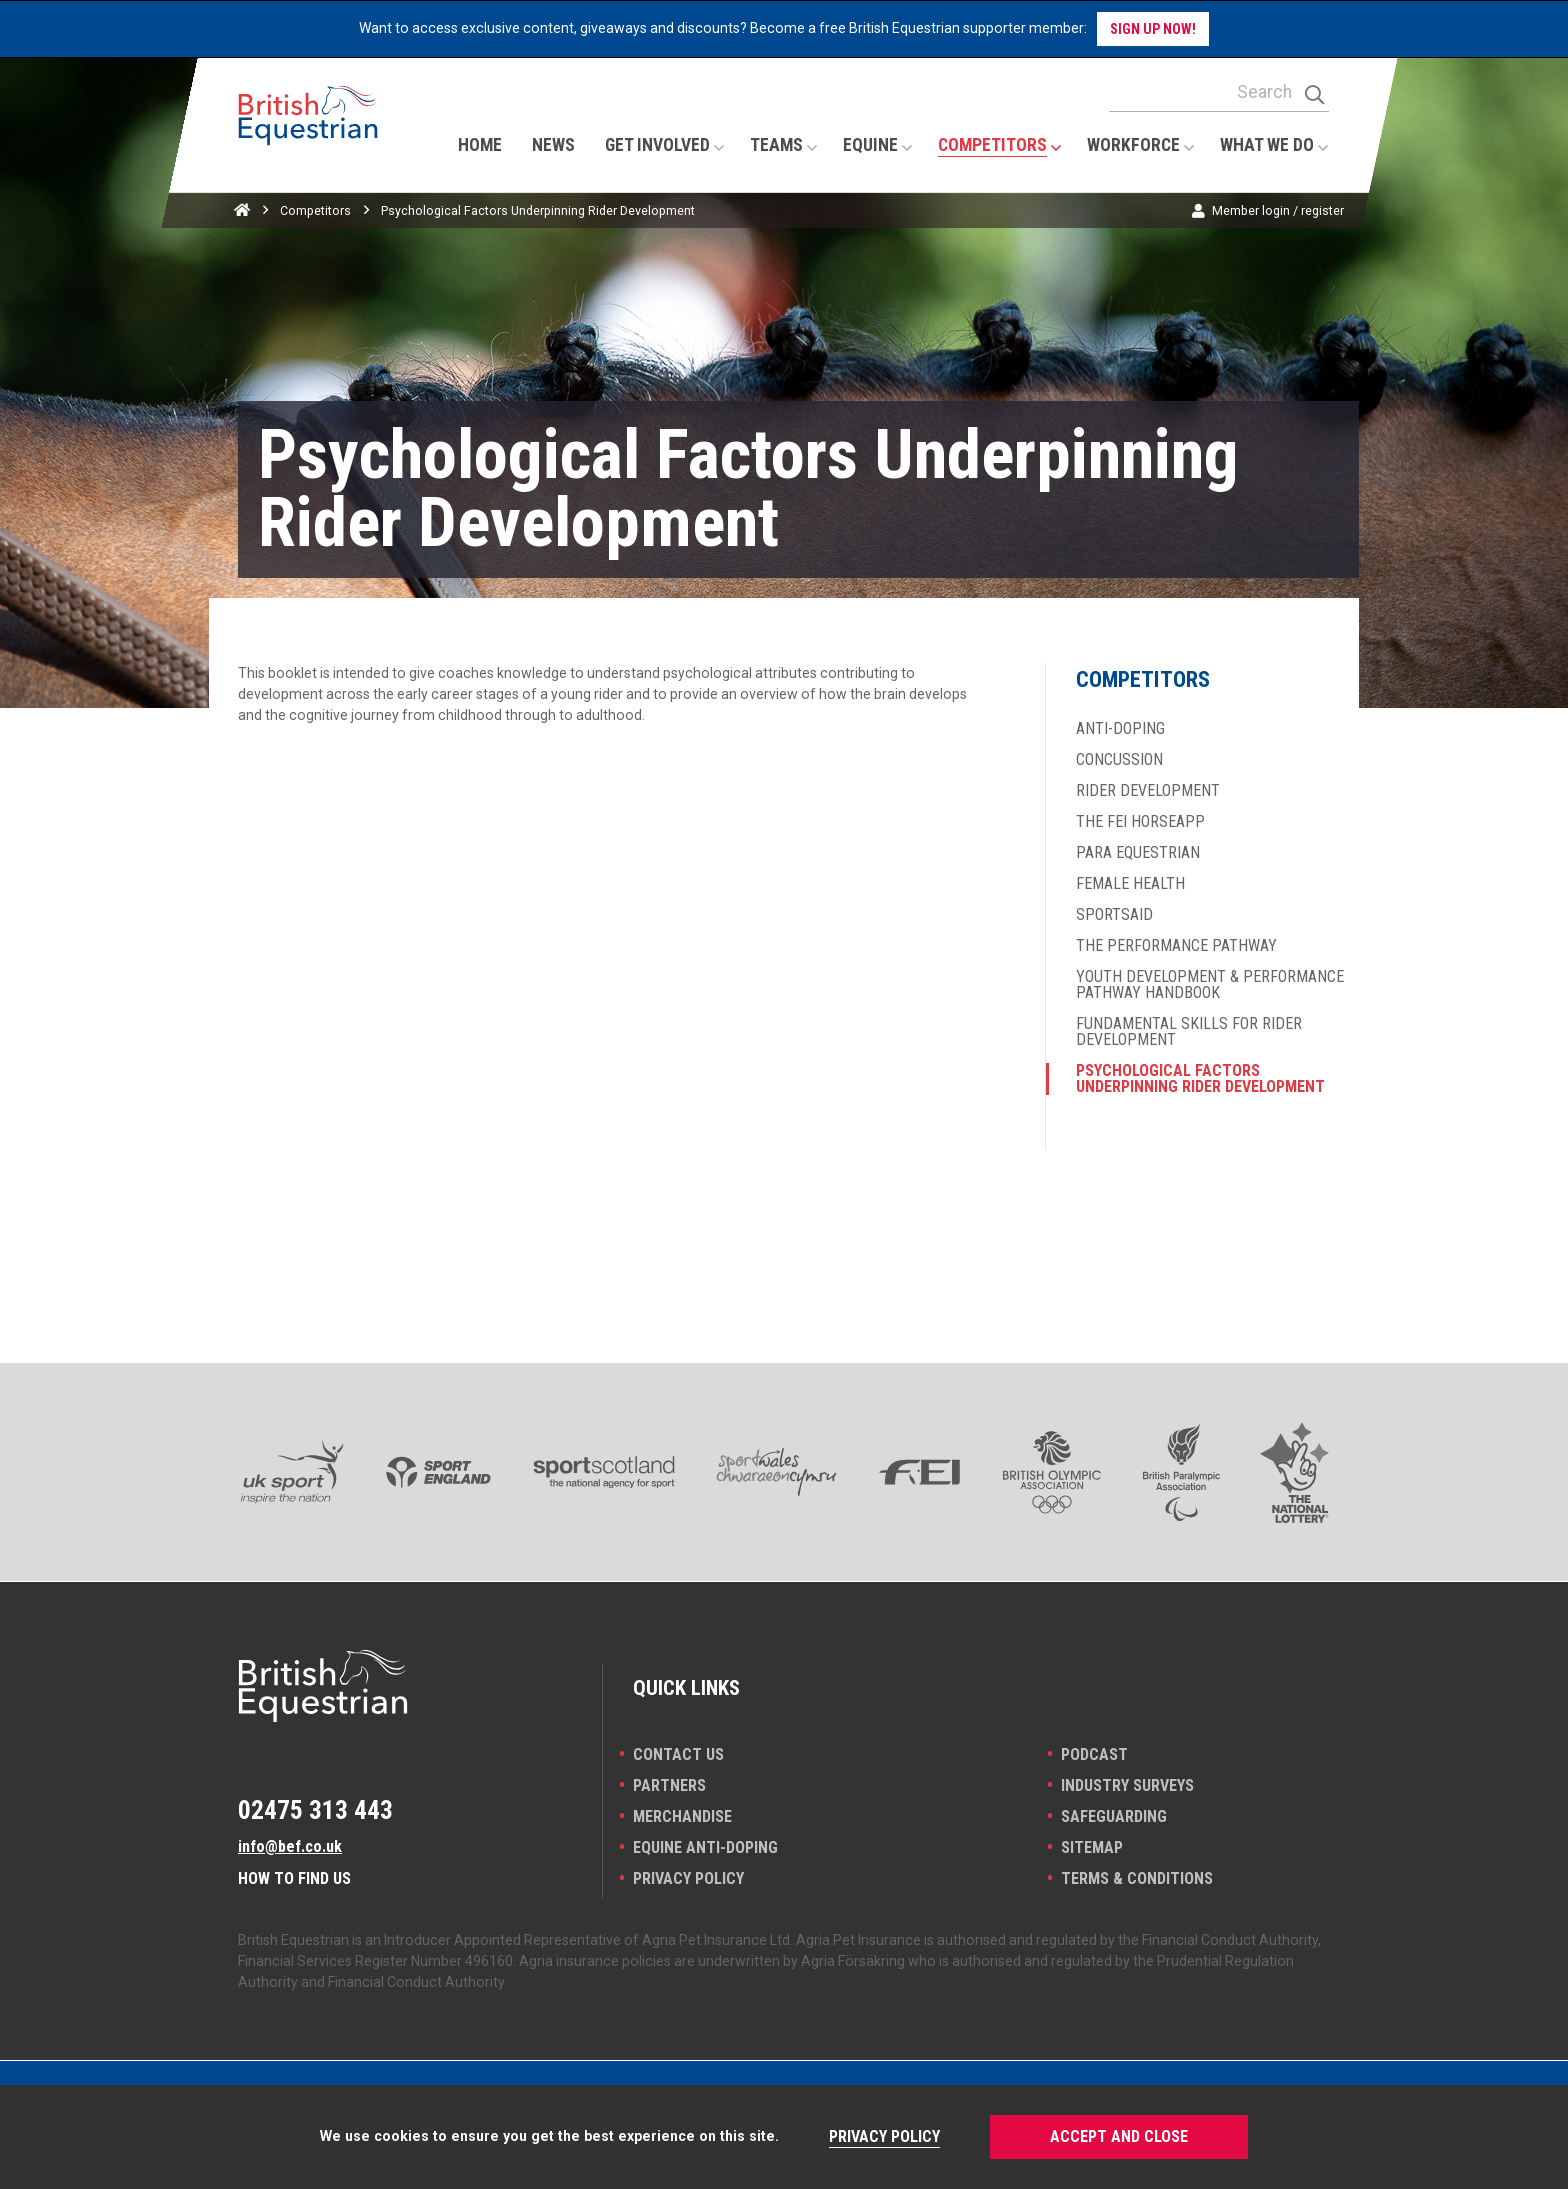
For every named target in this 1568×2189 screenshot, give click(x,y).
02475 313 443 (315, 1810)
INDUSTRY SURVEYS (1127, 1785)
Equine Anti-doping (705, 1847)
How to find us (294, 1878)
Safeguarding (1114, 1816)
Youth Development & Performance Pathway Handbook (1210, 985)
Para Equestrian (1138, 853)
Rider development (1148, 791)
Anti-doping (1120, 729)
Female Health (1130, 884)
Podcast (1094, 1754)
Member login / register (1278, 210)
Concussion (1119, 760)
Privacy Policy (688, 1878)
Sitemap (1092, 1847)
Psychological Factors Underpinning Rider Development (1200, 1079)
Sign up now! (1153, 29)
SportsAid (1114, 915)
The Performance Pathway (1176, 946)
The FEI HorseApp (1140, 822)
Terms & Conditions (1137, 1878)
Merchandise (682, 1816)
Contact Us (678, 1754)
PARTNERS (669, 1785)
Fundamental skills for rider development (1189, 1032)
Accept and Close (1119, 2136)
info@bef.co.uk (290, 1846)
